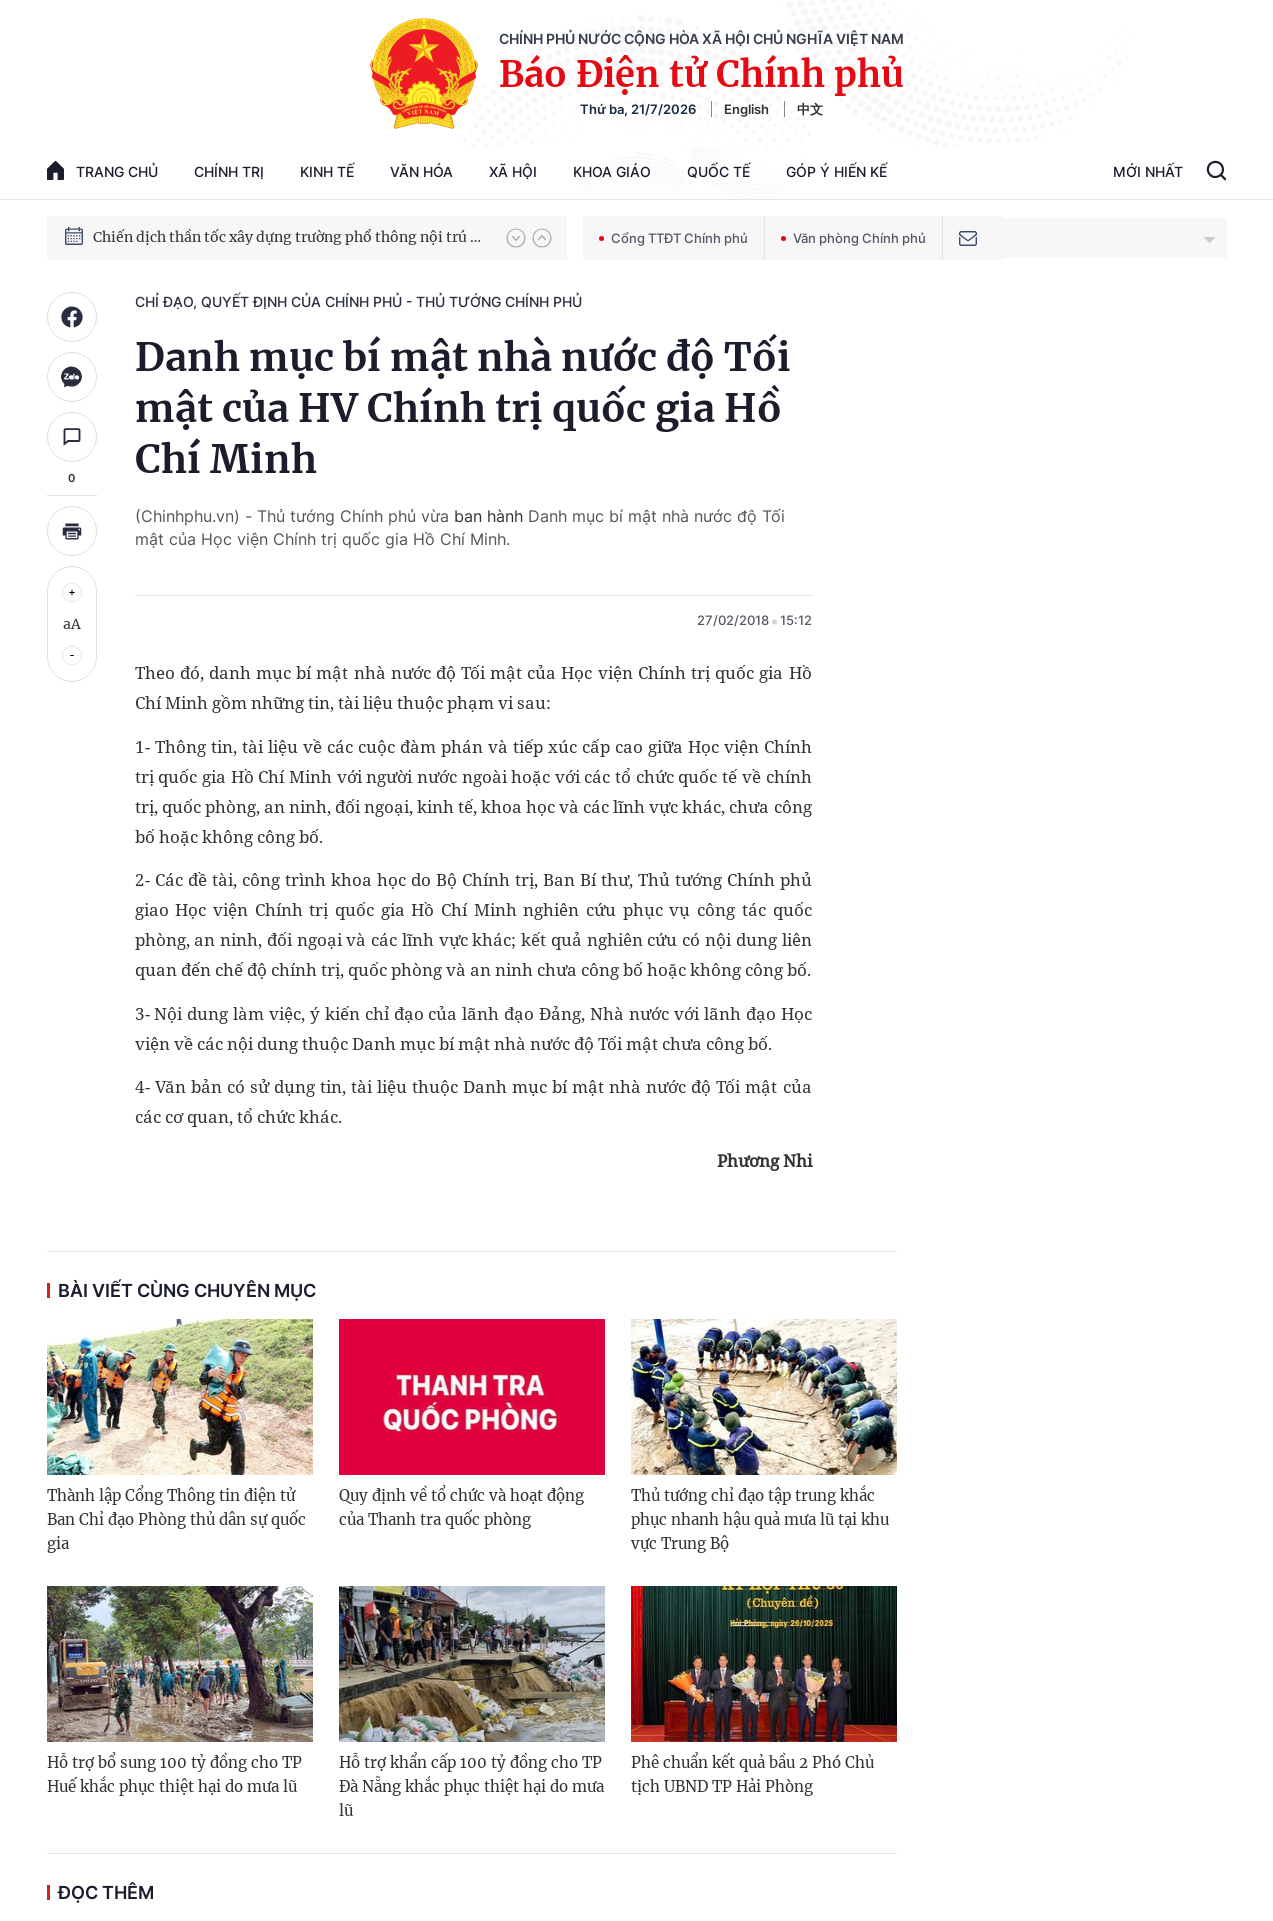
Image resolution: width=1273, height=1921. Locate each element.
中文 (810, 109)
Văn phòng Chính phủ (853, 238)
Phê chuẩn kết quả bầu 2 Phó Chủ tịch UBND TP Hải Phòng (752, 1774)
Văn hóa (421, 171)
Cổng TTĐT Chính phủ (673, 238)
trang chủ (102, 170)
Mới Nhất (1148, 171)
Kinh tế (327, 171)
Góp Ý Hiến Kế (836, 171)
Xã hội (513, 171)
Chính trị (229, 171)
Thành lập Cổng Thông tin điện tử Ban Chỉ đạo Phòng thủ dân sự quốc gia (176, 1519)
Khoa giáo (612, 171)
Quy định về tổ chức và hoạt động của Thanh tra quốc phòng (461, 1507)
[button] (516, 238)
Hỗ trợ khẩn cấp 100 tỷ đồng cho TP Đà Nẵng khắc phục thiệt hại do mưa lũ (471, 1786)
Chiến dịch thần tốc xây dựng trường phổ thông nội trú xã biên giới (290, 237)
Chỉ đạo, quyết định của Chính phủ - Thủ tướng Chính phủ (358, 301)
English (746, 109)
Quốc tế (718, 171)
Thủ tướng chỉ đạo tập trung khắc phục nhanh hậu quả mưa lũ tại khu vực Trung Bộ (760, 1519)
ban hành (486, 516)
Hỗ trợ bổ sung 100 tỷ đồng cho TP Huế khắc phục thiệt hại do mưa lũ (174, 1774)
